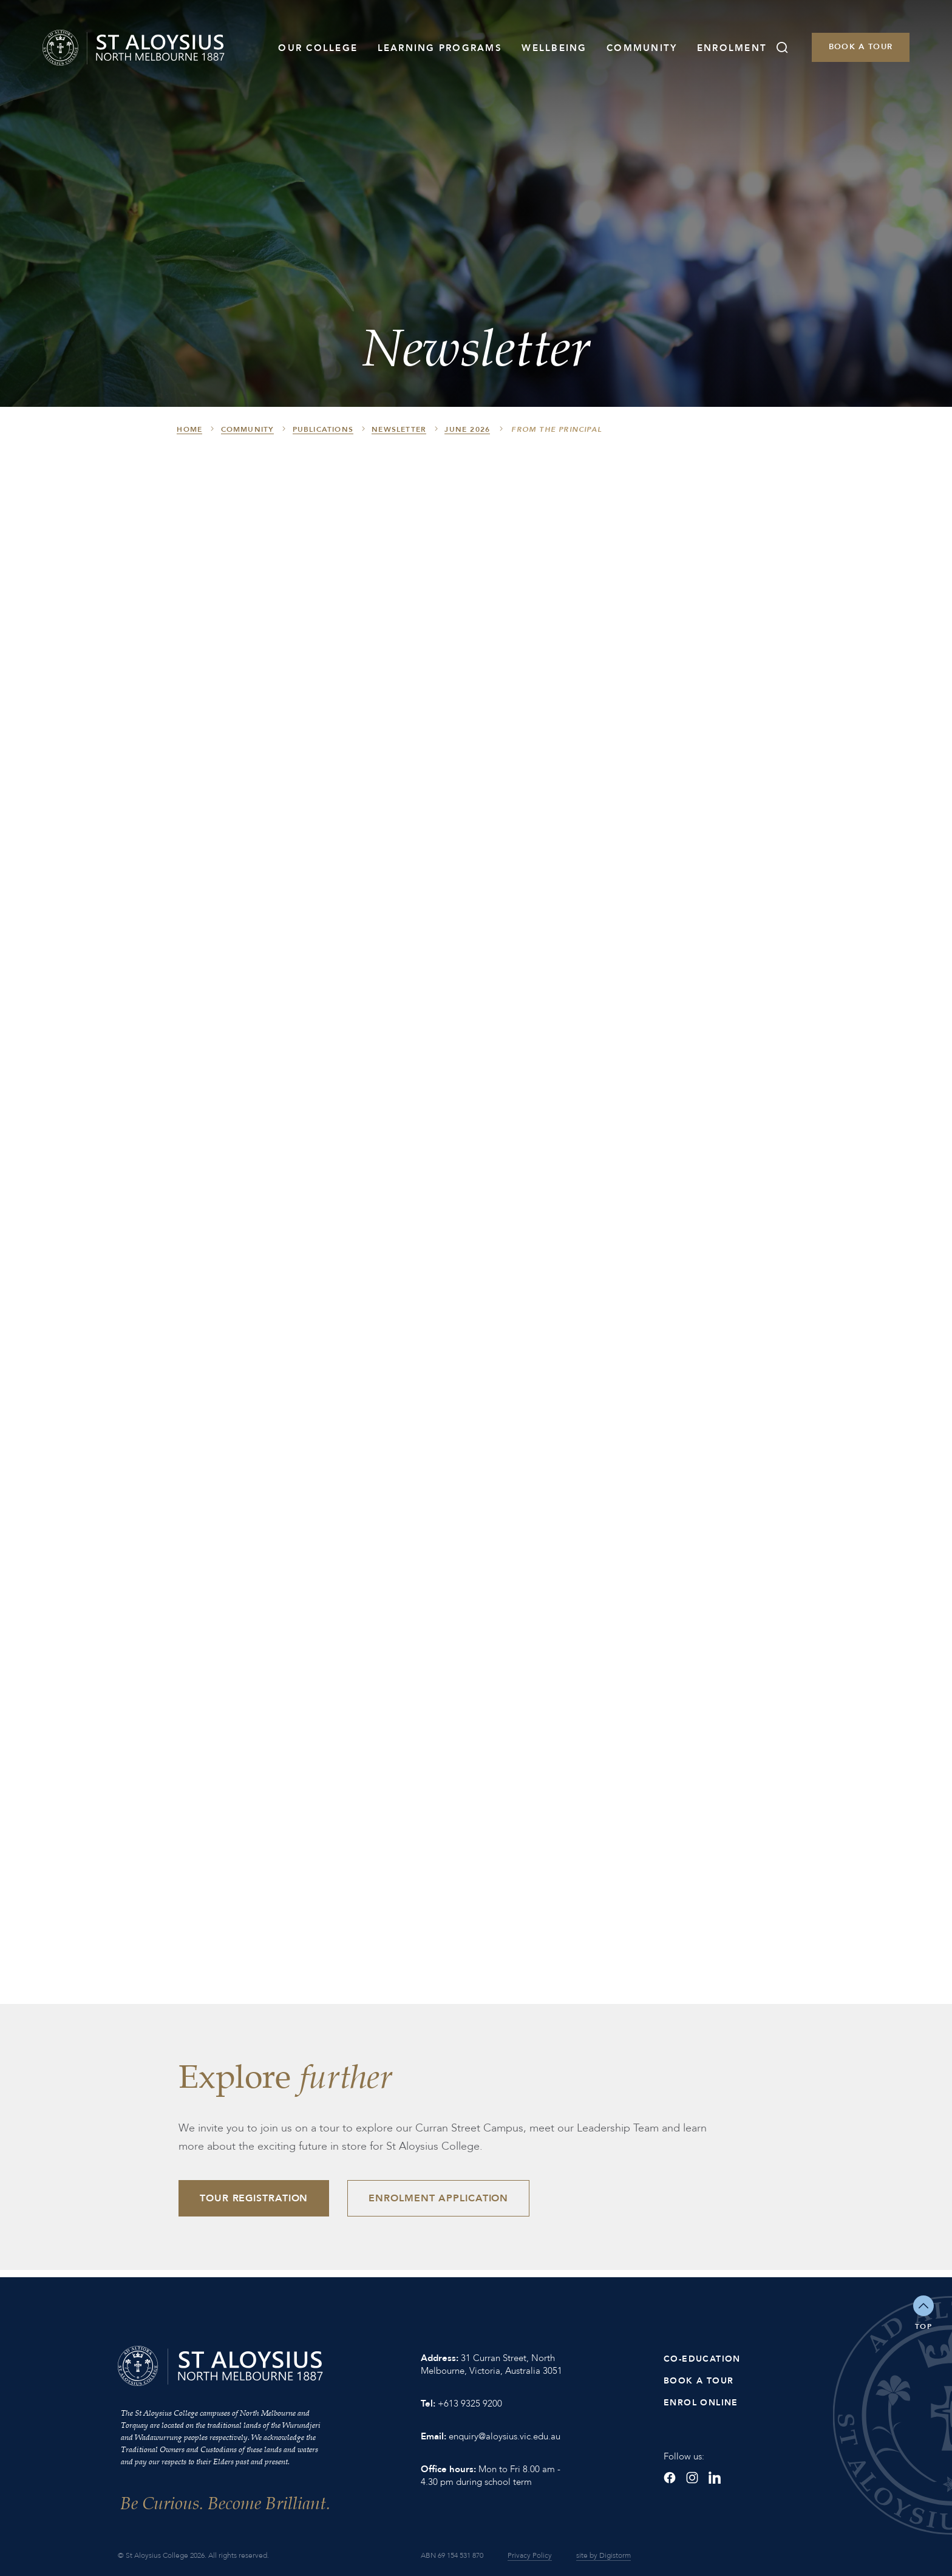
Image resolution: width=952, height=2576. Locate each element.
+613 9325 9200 (470, 2403)
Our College (318, 48)
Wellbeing (554, 48)
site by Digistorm (603, 2555)
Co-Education (702, 2359)
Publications (323, 429)
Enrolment (732, 48)
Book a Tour (860, 46)
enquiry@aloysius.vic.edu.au (504, 2436)
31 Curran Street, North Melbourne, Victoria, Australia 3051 (491, 2364)
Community (642, 48)
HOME (189, 429)
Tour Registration (254, 2198)
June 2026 (467, 429)
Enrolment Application (438, 2198)
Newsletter (399, 429)
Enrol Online (701, 2402)
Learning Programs (440, 48)
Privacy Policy (530, 2555)
